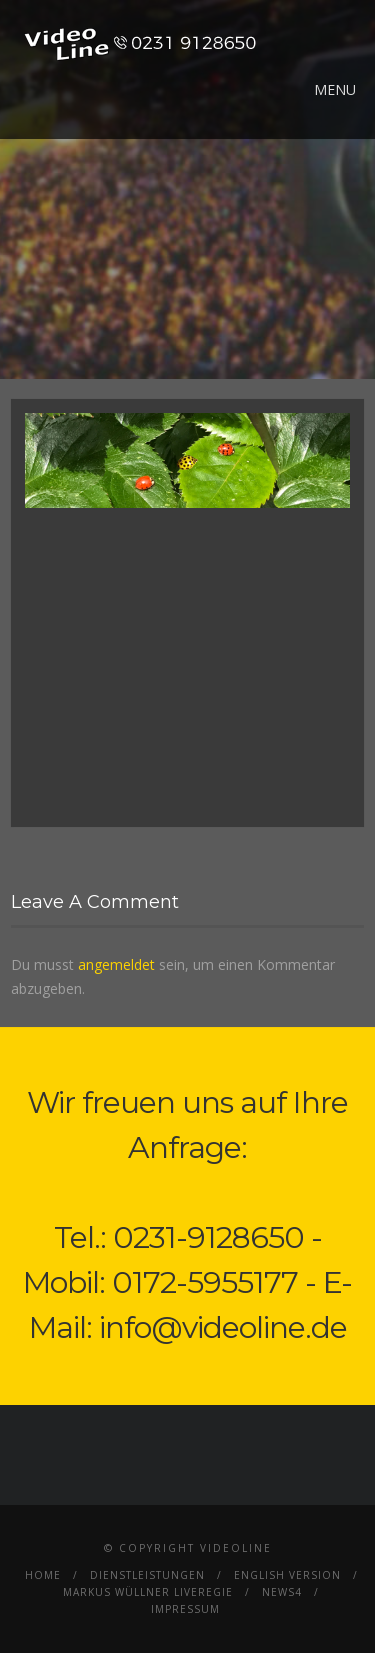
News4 (282, 1592)
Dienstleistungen (147, 1575)
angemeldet (116, 964)
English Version (287, 1575)
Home (43, 1575)
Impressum (185, 1609)
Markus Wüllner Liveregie (148, 1592)
